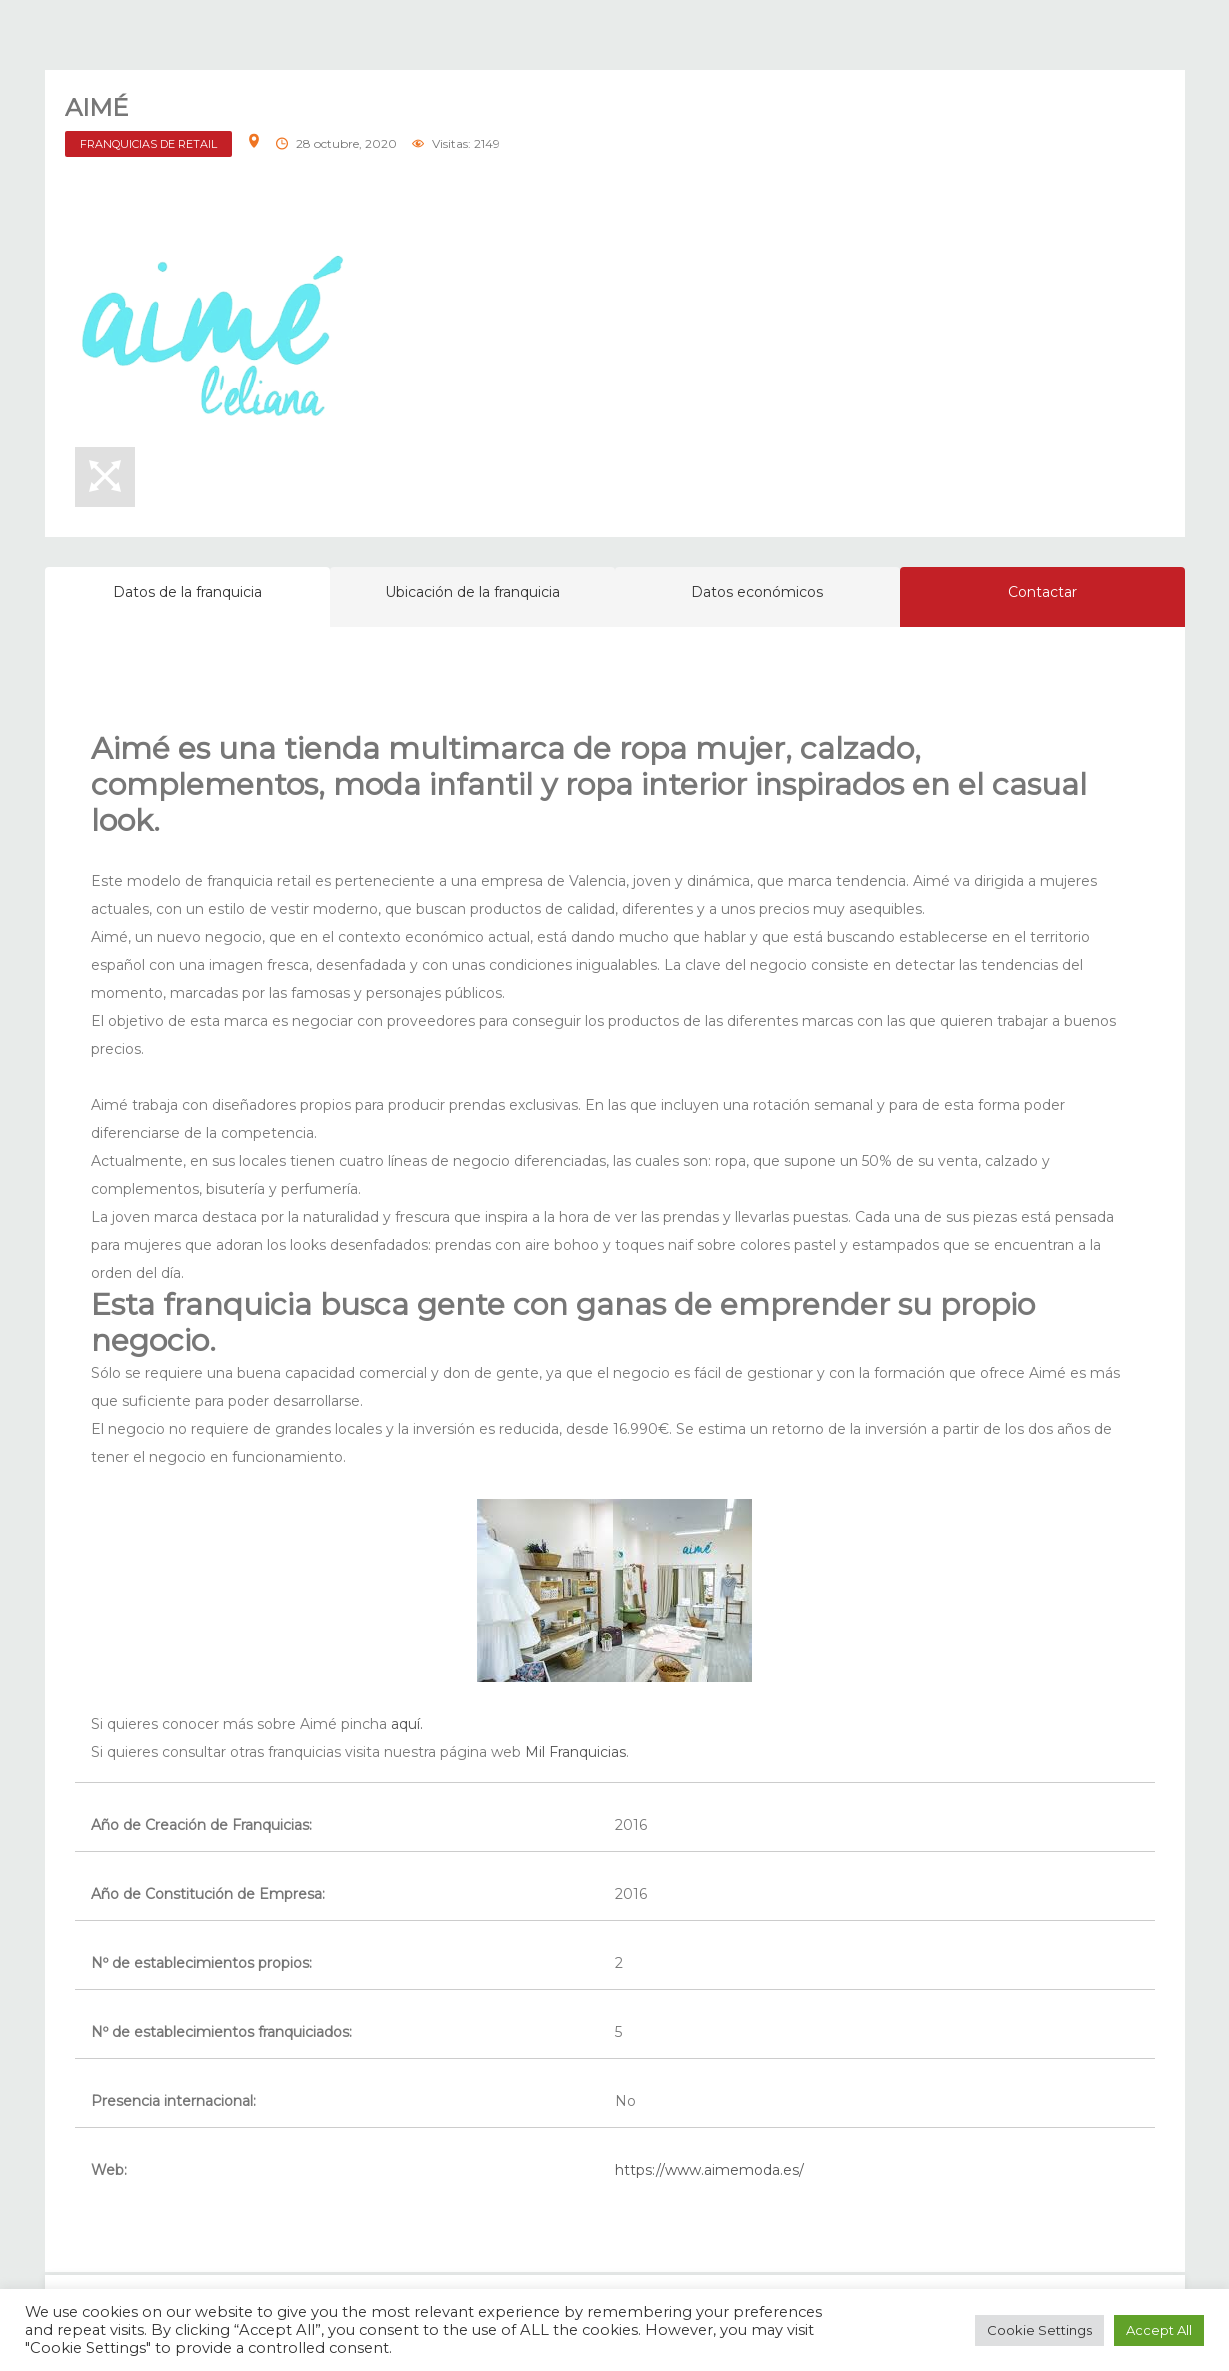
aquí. (405, 1724)
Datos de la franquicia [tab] (187, 592)
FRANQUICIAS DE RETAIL (148, 144)
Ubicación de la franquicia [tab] (472, 592)
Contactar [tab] (1042, 592)
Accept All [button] (1159, 2330)
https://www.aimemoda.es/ (709, 2170)
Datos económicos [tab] (757, 592)
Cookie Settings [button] (1039, 2330)
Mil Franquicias (575, 1752)
